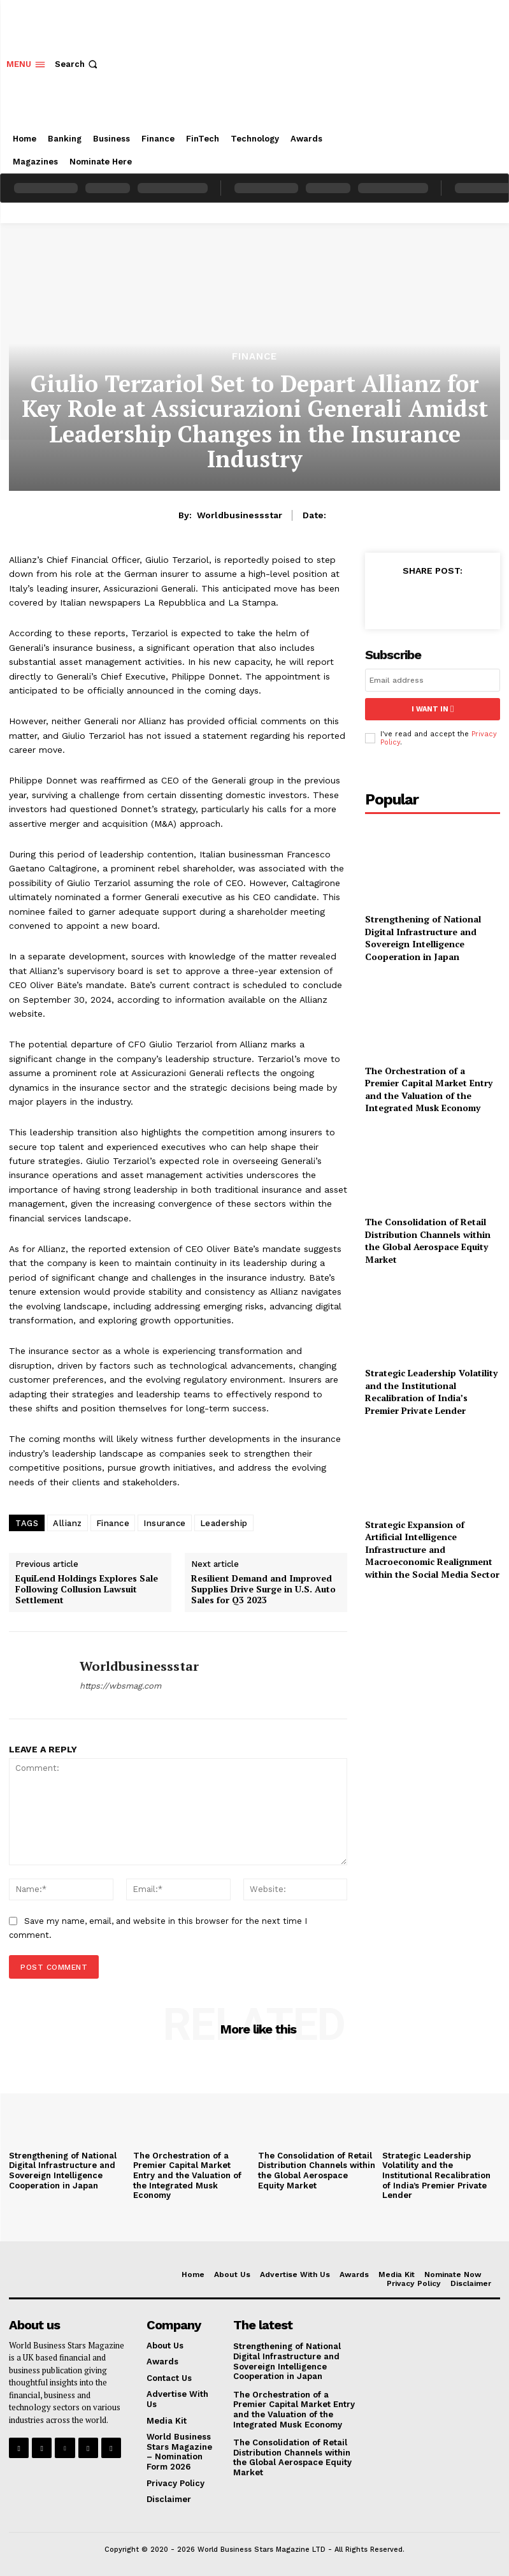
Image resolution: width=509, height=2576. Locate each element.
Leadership (224, 1523)
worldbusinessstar (239, 515)
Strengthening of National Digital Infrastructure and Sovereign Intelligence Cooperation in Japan (423, 938)
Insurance (164, 1523)
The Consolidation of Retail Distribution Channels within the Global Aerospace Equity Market (428, 1240)
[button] (77, 64)
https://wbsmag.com (120, 1686)
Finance (254, 356)
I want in (433, 709)
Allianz (67, 1523)
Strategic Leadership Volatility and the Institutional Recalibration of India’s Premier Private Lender (431, 1391)
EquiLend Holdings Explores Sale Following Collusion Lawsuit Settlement (86, 1589)
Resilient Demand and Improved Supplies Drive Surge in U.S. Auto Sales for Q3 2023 (263, 1589)
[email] (432, 680)
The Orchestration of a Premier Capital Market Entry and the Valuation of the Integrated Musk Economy (428, 1089)
